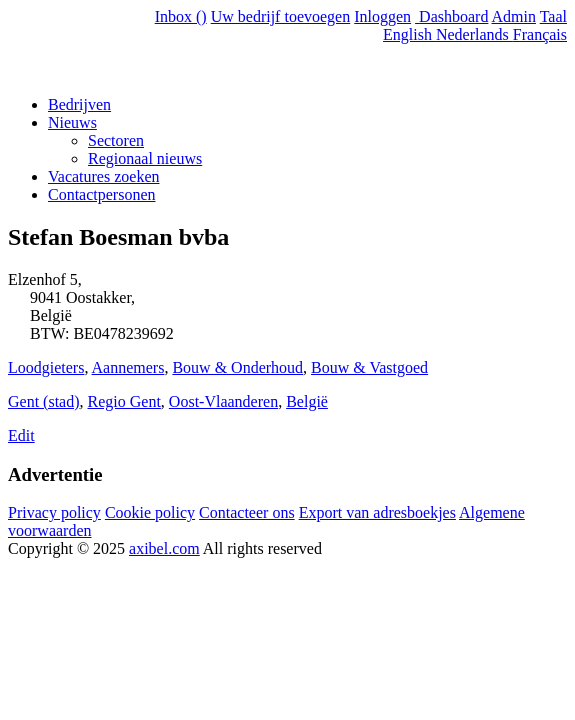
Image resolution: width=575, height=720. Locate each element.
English (409, 34)
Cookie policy (150, 512)
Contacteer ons (247, 512)
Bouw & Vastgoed (369, 367)
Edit (21, 435)
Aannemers (128, 367)
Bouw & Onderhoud (237, 367)
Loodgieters (46, 367)
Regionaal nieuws (145, 158)
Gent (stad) (44, 401)
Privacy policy (54, 512)
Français (540, 34)
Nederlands (474, 34)
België (307, 401)
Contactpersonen (102, 194)
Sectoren (116, 140)
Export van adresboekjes (377, 512)
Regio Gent (124, 401)
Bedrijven (79, 104)
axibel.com (164, 548)
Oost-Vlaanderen (223, 401)
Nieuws (72, 122)
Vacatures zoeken (104, 176)
